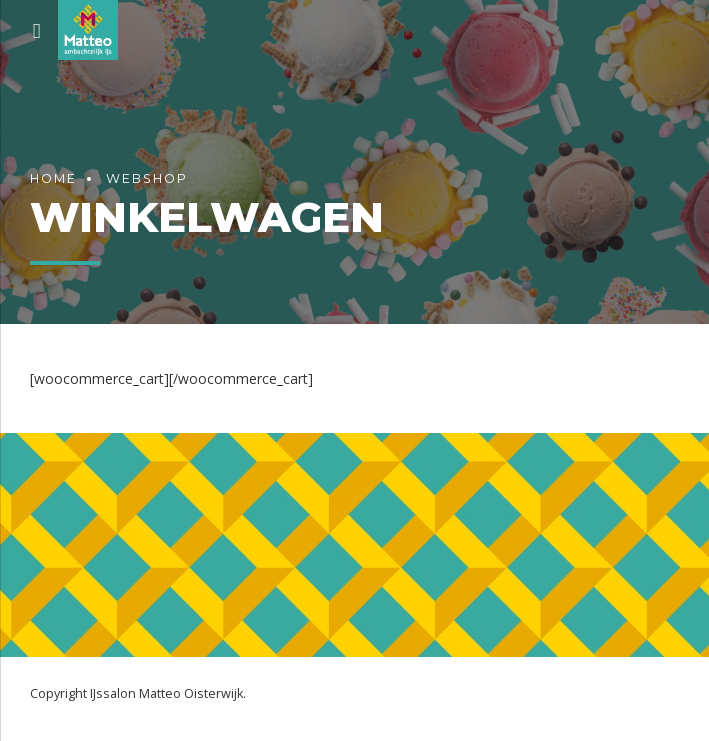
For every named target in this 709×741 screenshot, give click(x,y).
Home (53, 178)
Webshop (147, 178)
